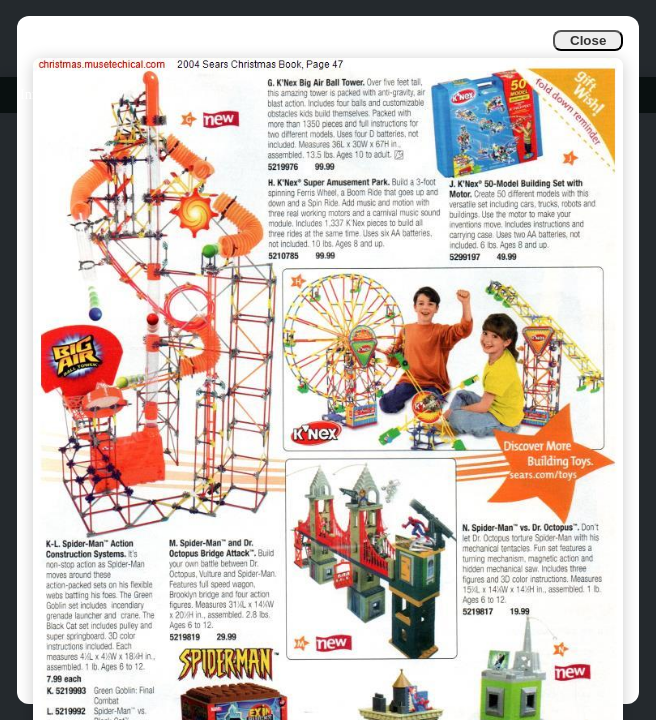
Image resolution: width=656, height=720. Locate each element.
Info (31, 94)
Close (588, 40)
